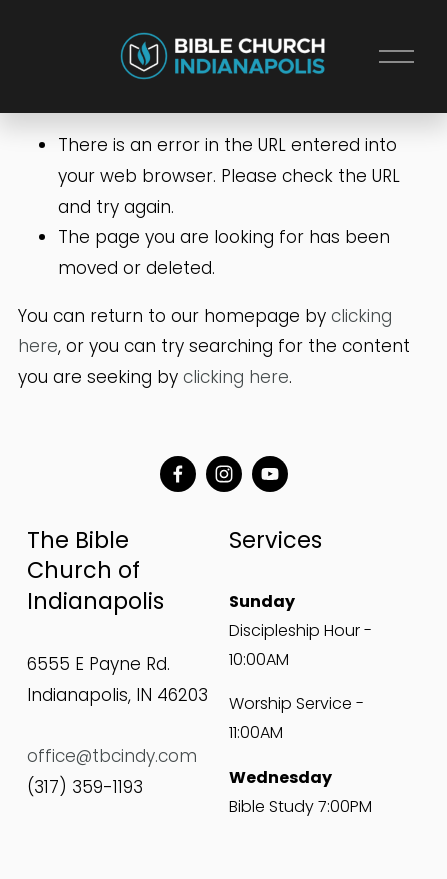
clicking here (236, 377)
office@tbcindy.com (112, 756)
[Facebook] (178, 474)
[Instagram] (224, 474)
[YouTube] (270, 474)
